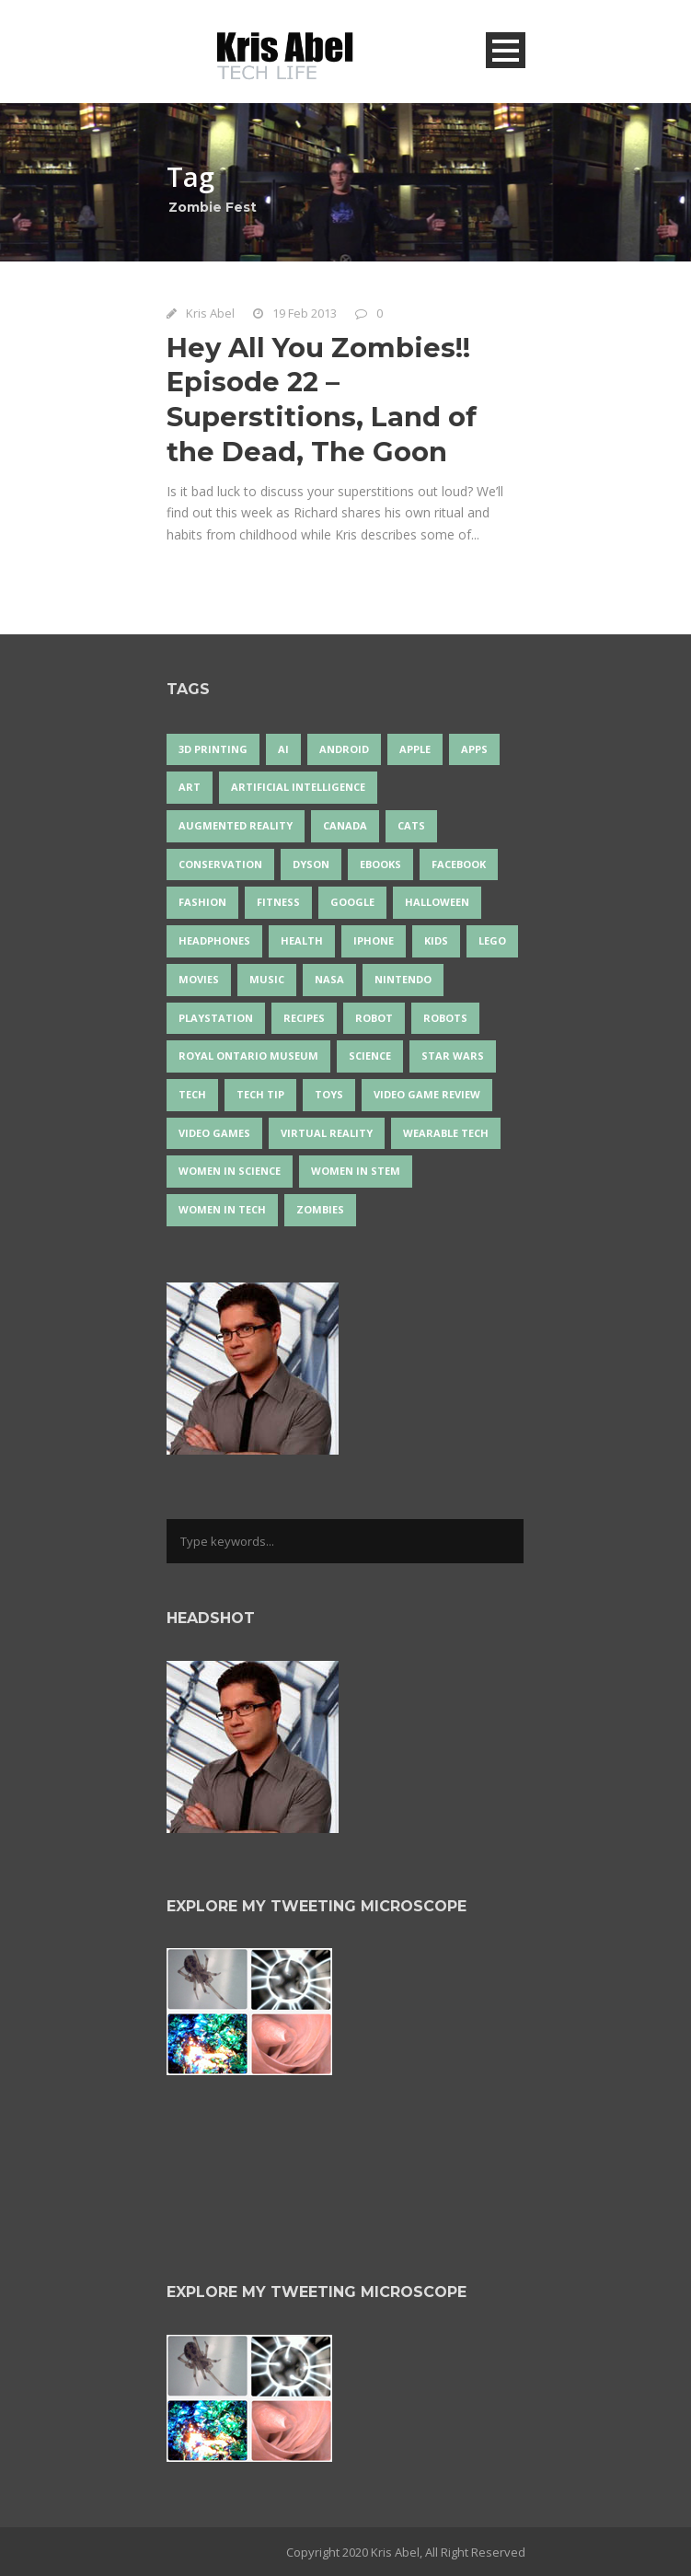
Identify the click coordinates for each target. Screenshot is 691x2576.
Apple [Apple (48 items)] (415, 749)
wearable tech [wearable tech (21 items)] (446, 1133)
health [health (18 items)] (302, 940)
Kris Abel (210, 313)
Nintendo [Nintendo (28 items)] (403, 979)
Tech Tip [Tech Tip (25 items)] (260, 1094)
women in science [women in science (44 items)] (230, 1171)
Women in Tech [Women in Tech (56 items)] (222, 1209)
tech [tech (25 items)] (192, 1094)
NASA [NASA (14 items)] (329, 979)
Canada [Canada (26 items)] (345, 825)
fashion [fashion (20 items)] (202, 902)
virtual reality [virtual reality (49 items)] (327, 1133)
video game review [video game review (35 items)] (427, 1094)
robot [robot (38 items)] (374, 1018)
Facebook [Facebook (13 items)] (459, 864)
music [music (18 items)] (266, 979)
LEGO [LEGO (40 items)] (492, 940)
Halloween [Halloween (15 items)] (437, 902)
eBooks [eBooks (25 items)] (380, 864)
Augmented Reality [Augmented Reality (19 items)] (236, 825)
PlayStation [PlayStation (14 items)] (216, 1018)
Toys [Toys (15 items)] (329, 1094)
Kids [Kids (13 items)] (436, 940)
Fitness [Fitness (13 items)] (278, 902)
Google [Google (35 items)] (352, 902)
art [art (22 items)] (190, 787)
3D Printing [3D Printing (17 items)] (213, 749)
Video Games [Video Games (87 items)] (214, 1133)
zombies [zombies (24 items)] (320, 1209)
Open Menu (505, 50)
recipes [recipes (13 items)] (304, 1018)
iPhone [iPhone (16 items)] (373, 940)
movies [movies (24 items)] (199, 979)
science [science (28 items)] (370, 1055)
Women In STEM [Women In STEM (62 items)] (355, 1171)
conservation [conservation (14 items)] (220, 864)
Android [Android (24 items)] (344, 749)
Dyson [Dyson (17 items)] (311, 864)
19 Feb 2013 (304, 313)
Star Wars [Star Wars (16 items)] (452, 1055)
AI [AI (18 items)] (283, 749)
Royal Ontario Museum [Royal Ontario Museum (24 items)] (248, 1055)
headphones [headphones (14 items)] (214, 940)
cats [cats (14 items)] (411, 825)
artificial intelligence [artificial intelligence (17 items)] (298, 787)
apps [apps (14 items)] (474, 749)
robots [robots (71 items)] (445, 1018)
